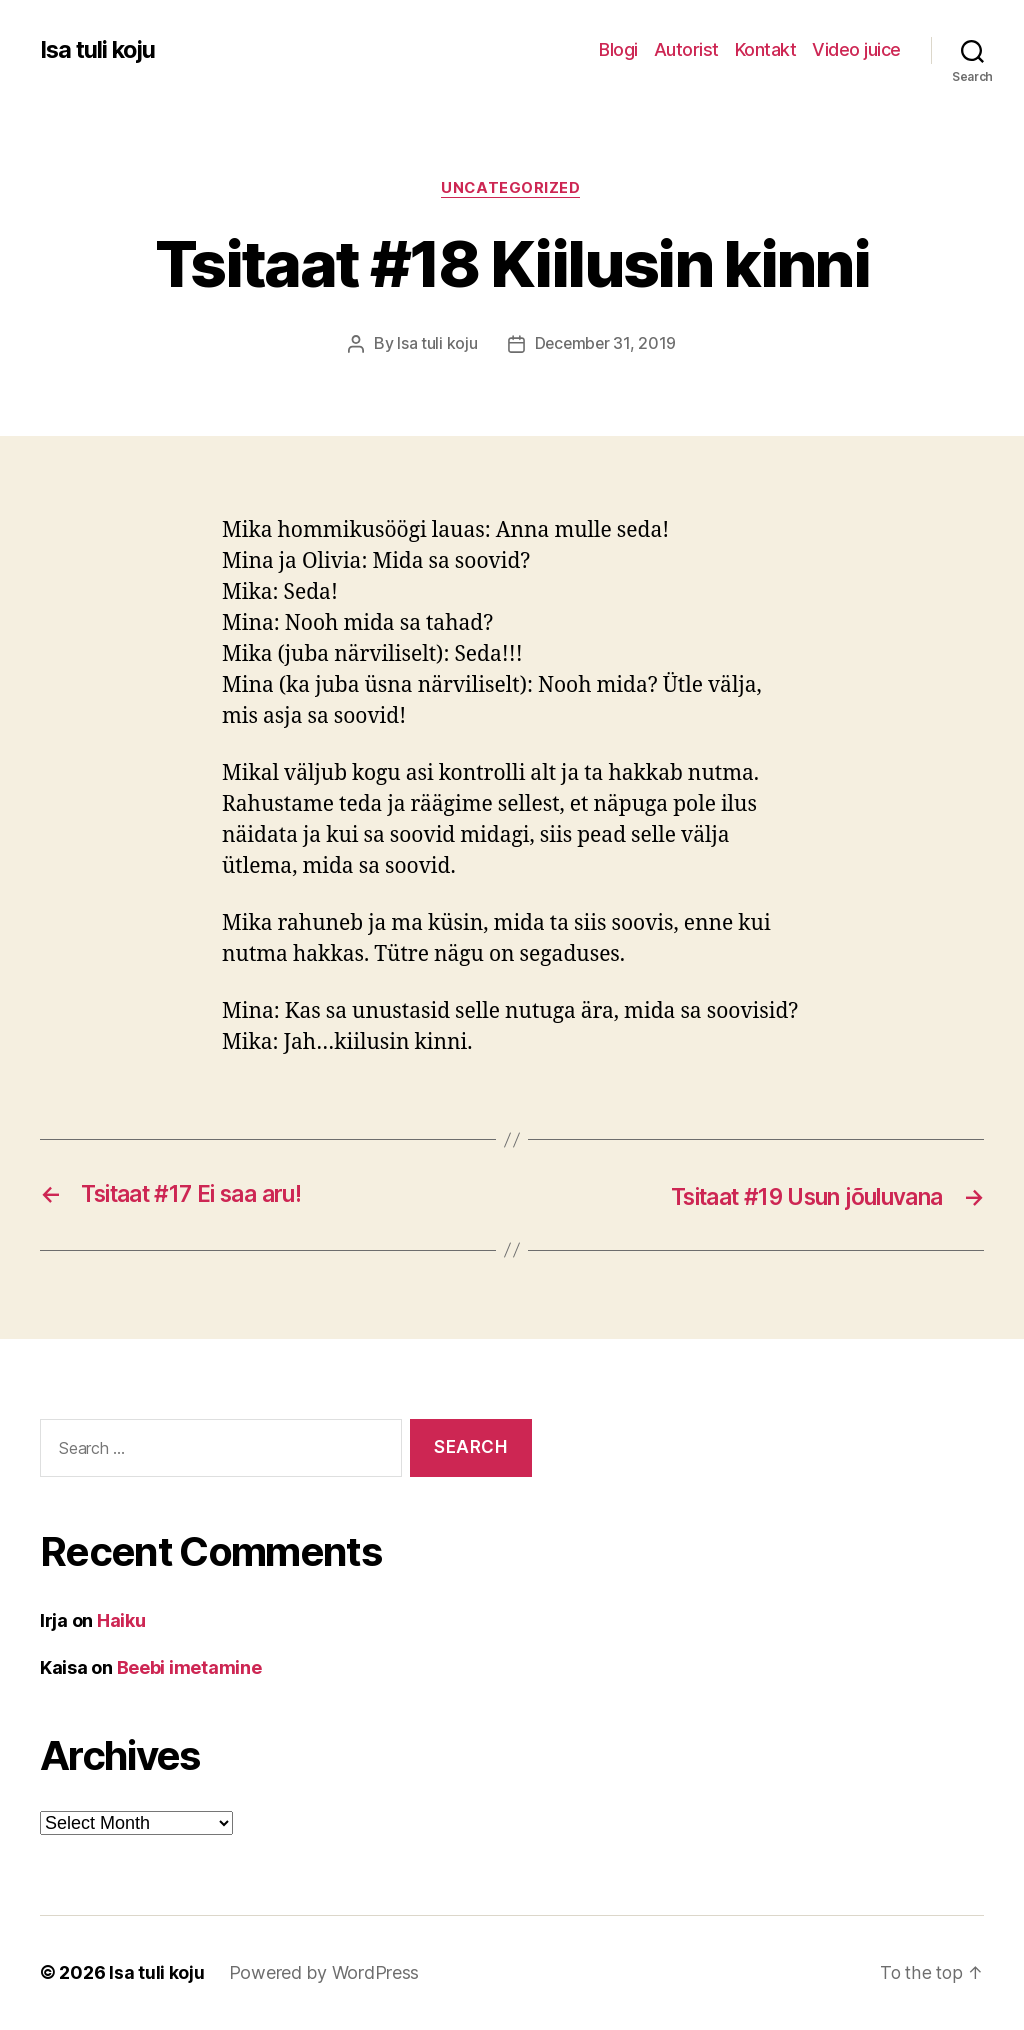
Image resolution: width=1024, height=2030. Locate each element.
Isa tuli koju (99, 50)
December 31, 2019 (605, 345)
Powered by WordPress (324, 1973)
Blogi (618, 49)
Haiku (121, 1621)
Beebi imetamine (189, 1668)
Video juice (856, 49)
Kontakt (766, 49)
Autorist (686, 49)
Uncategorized (512, 189)
